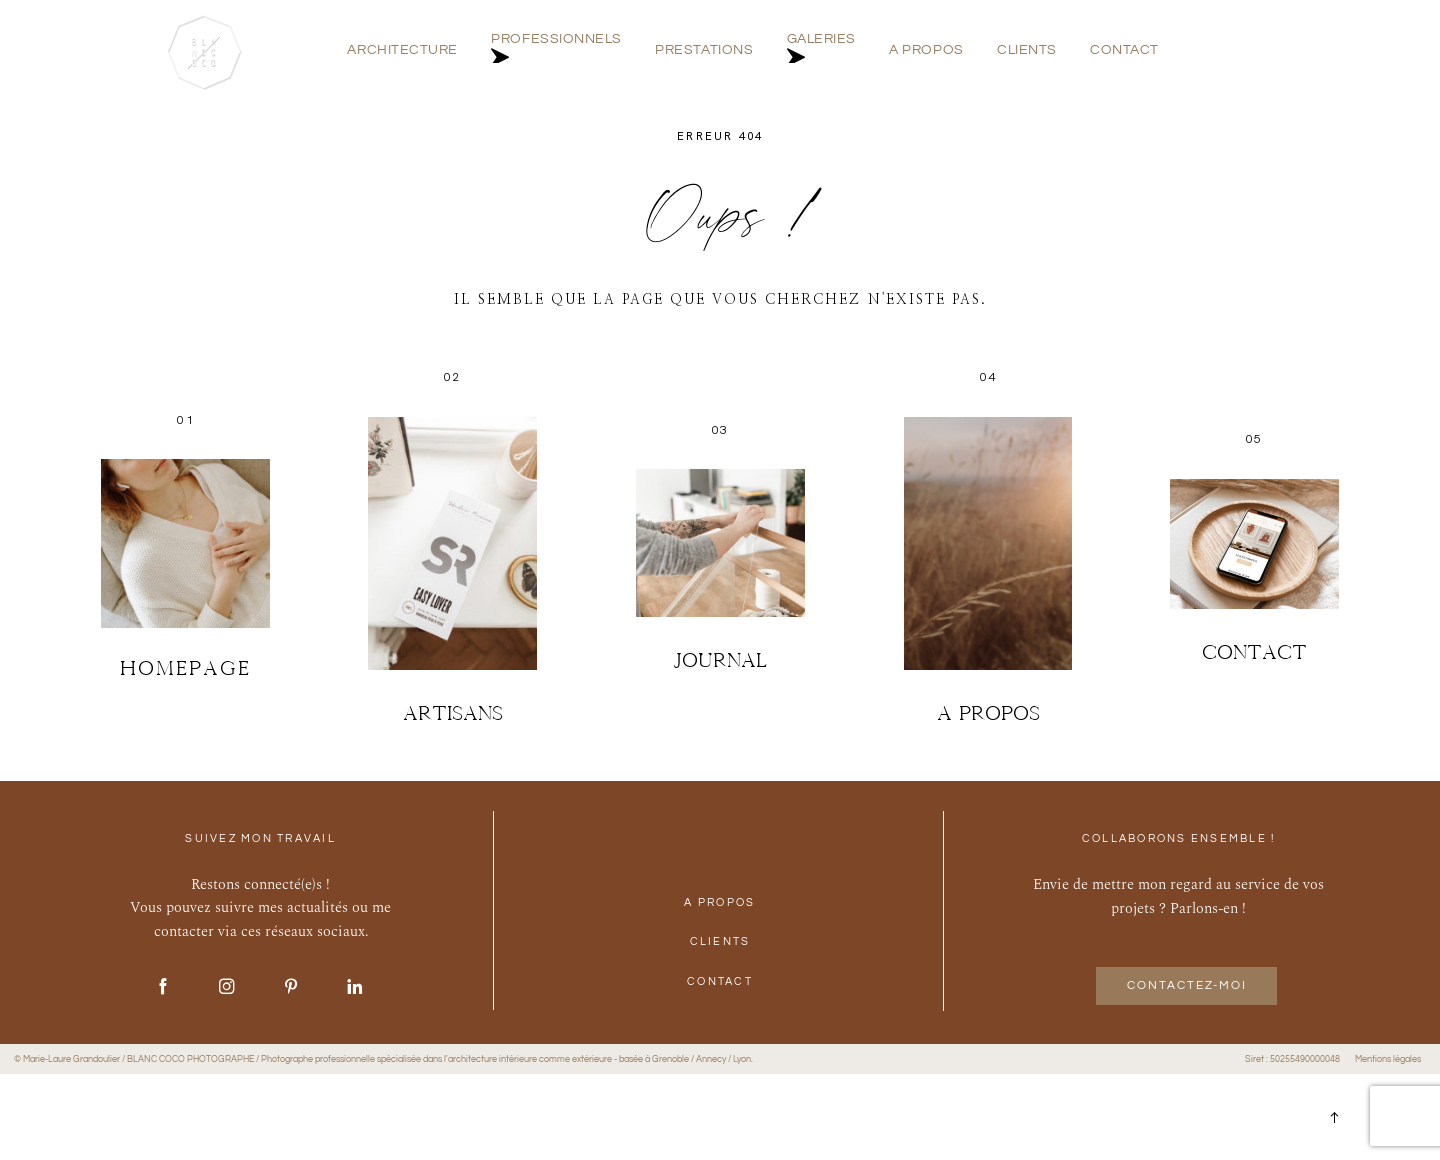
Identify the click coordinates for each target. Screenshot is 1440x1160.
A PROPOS (926, 50)
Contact (1254, 652)
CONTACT (1124, 50)
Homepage (185, 668)
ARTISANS (453, 713)
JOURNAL (720, 660)
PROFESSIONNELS (556, 50)
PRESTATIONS (704, 50)
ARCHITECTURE (402, 50)
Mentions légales (1388, 1059)
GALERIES (821, 50)
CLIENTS (1027, 50)
